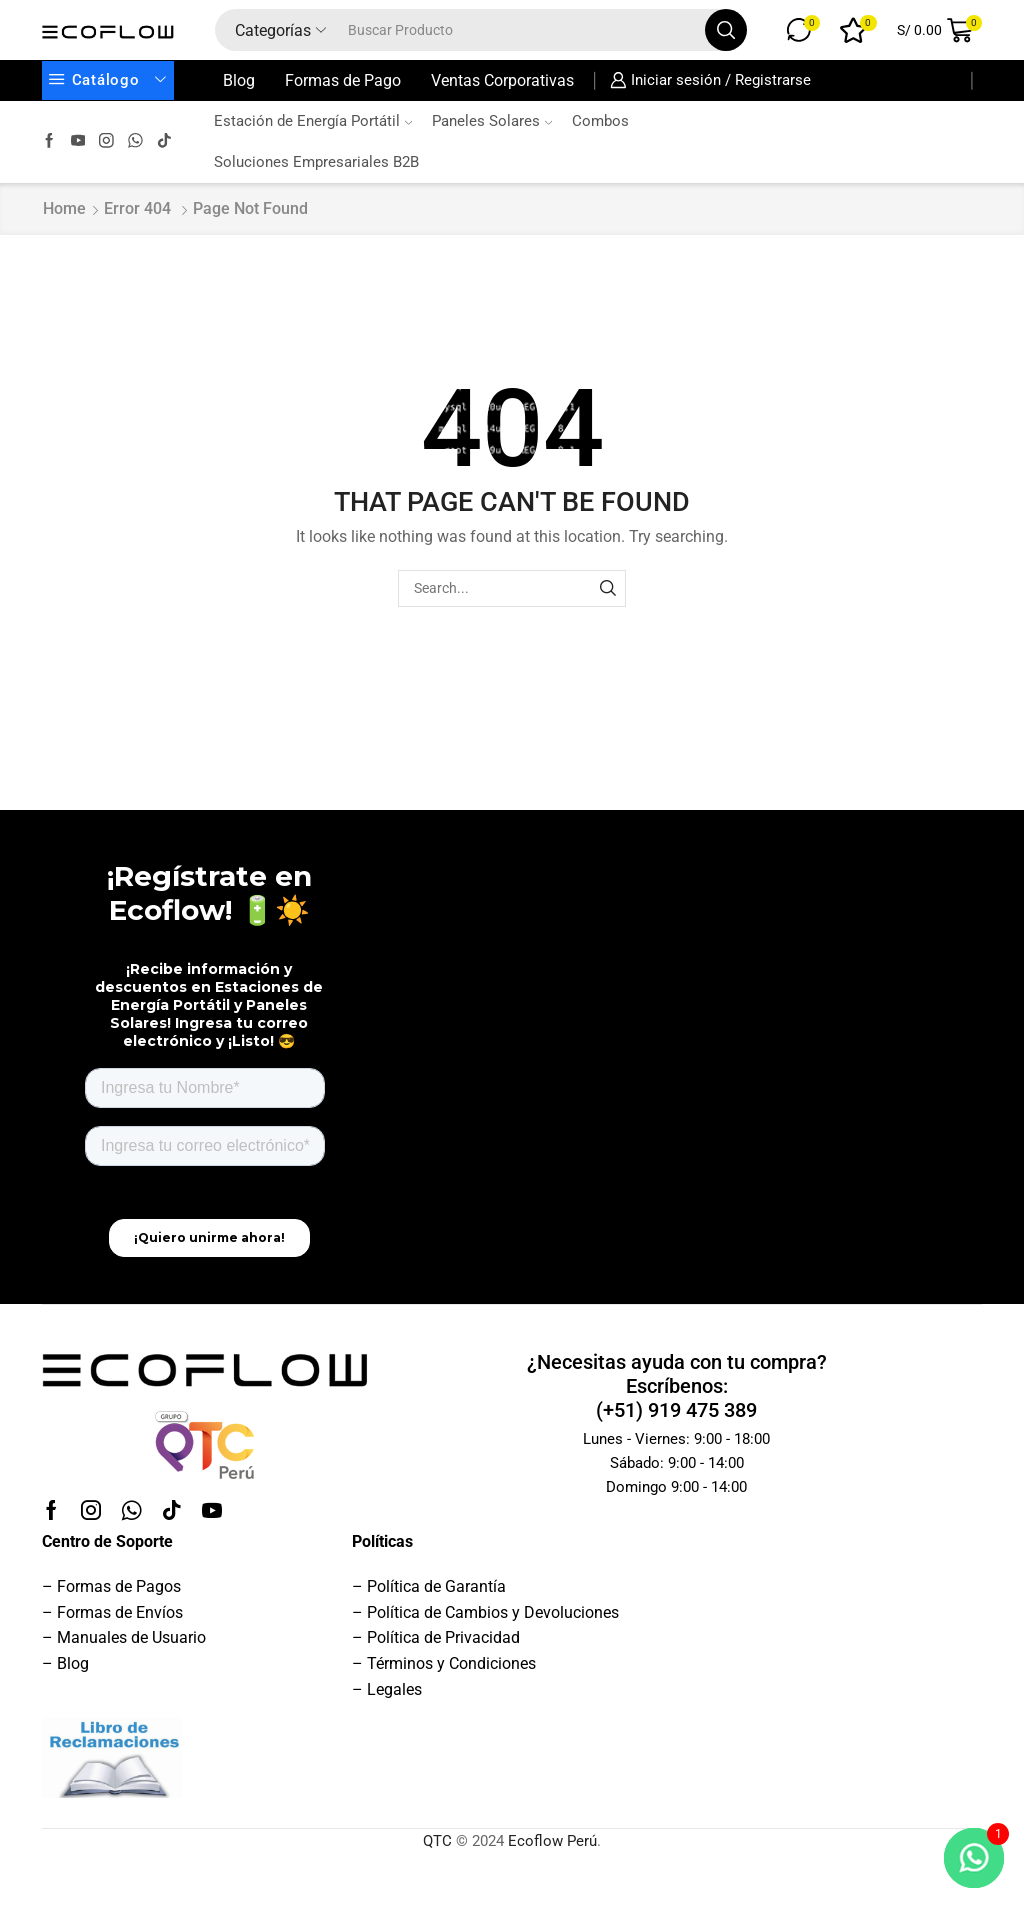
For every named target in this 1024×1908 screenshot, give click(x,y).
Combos (600, 121)
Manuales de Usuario (131, 1637)
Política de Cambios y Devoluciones (493, 1612)
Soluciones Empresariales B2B (316, 162)
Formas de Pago (343, 80)
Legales (394, 1689)
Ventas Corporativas (502, 80)
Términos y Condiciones (451, 1663)
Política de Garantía (436, 1586)
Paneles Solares (492, 121)
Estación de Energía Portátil (313, 121)
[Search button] (726, 30)
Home (64, 208)
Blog (239, 80)
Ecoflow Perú (552, 1841)
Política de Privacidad (443, 1637)
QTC (437, 1841)
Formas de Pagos (119, 1586)
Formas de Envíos (120, 1612)
